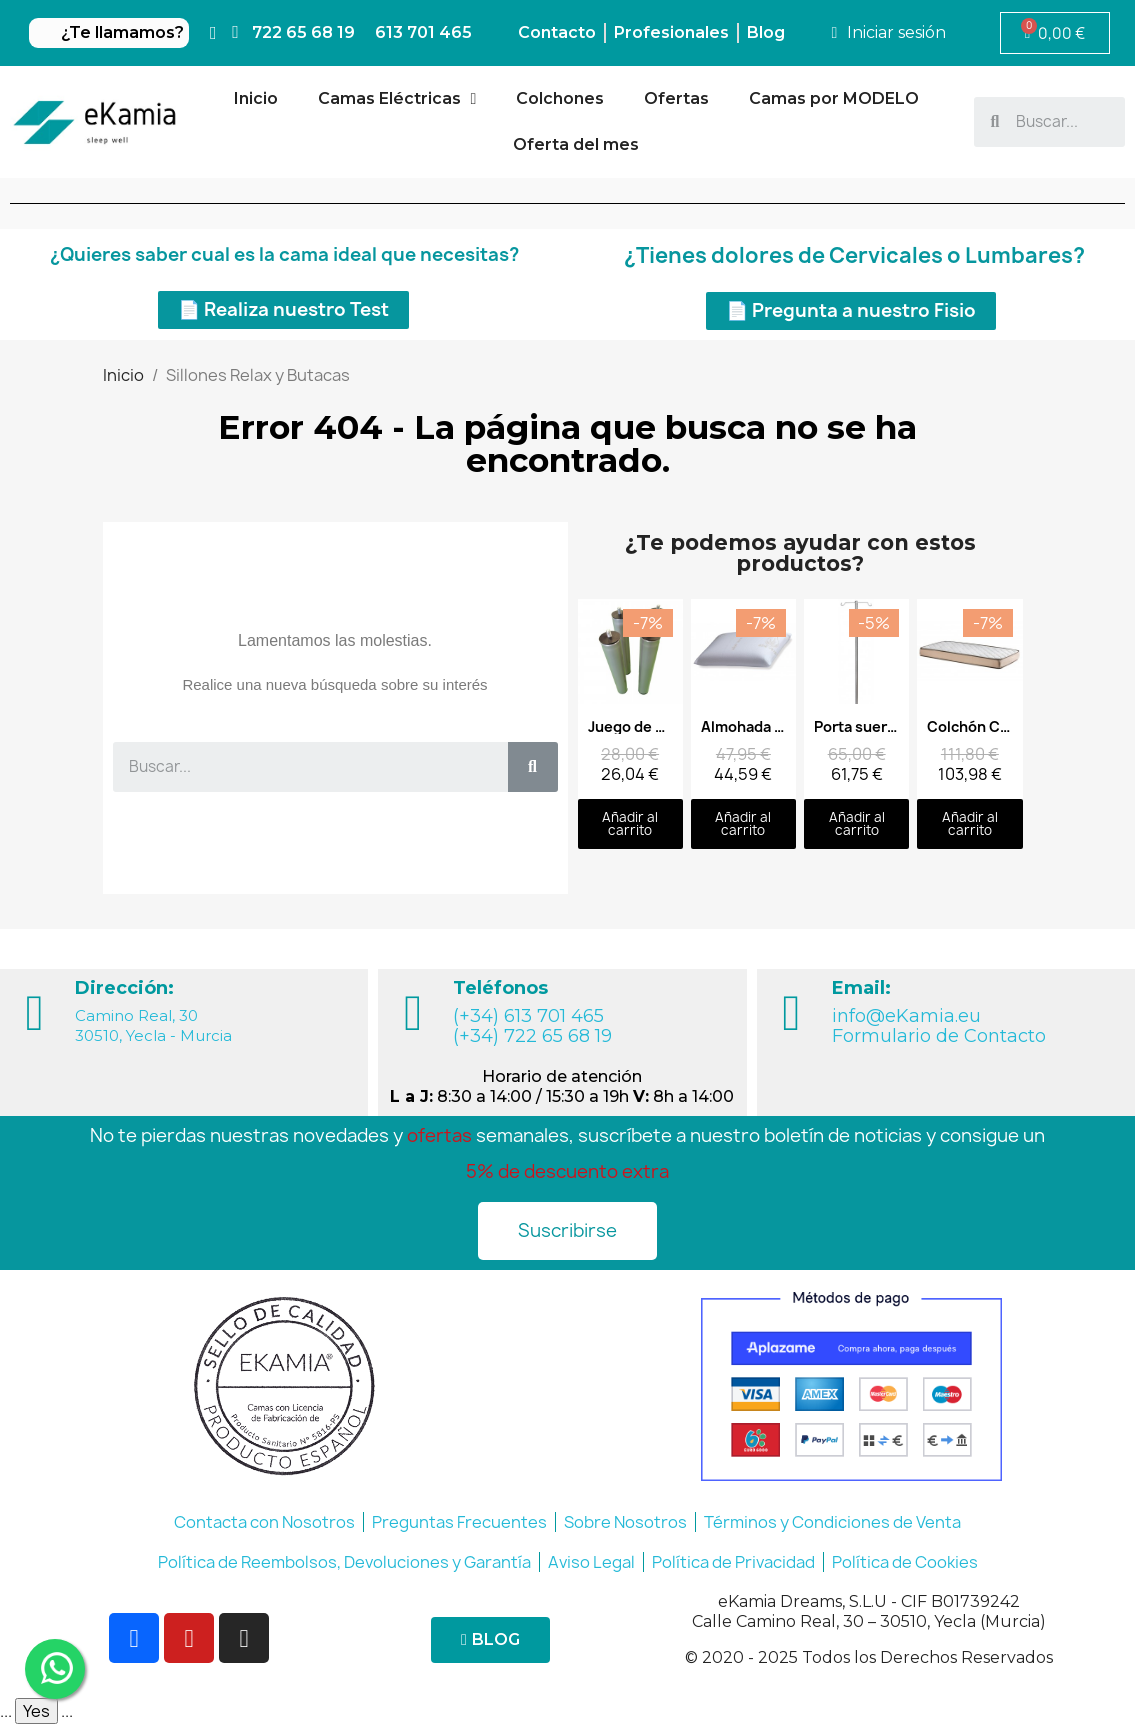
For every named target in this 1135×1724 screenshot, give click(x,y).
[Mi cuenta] (888, 33)
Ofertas (676, 98)
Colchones (560, 98)
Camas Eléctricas (397, 99)
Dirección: (124, 988)
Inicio (256, 98)
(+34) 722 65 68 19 (532, 1036)
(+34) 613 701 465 (528, 1016)
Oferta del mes (576, 144)
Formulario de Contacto (939, 1036)
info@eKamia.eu (906, 1016)
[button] (283, 310)
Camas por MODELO (834, 98)
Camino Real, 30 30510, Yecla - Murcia (153, 1025)
